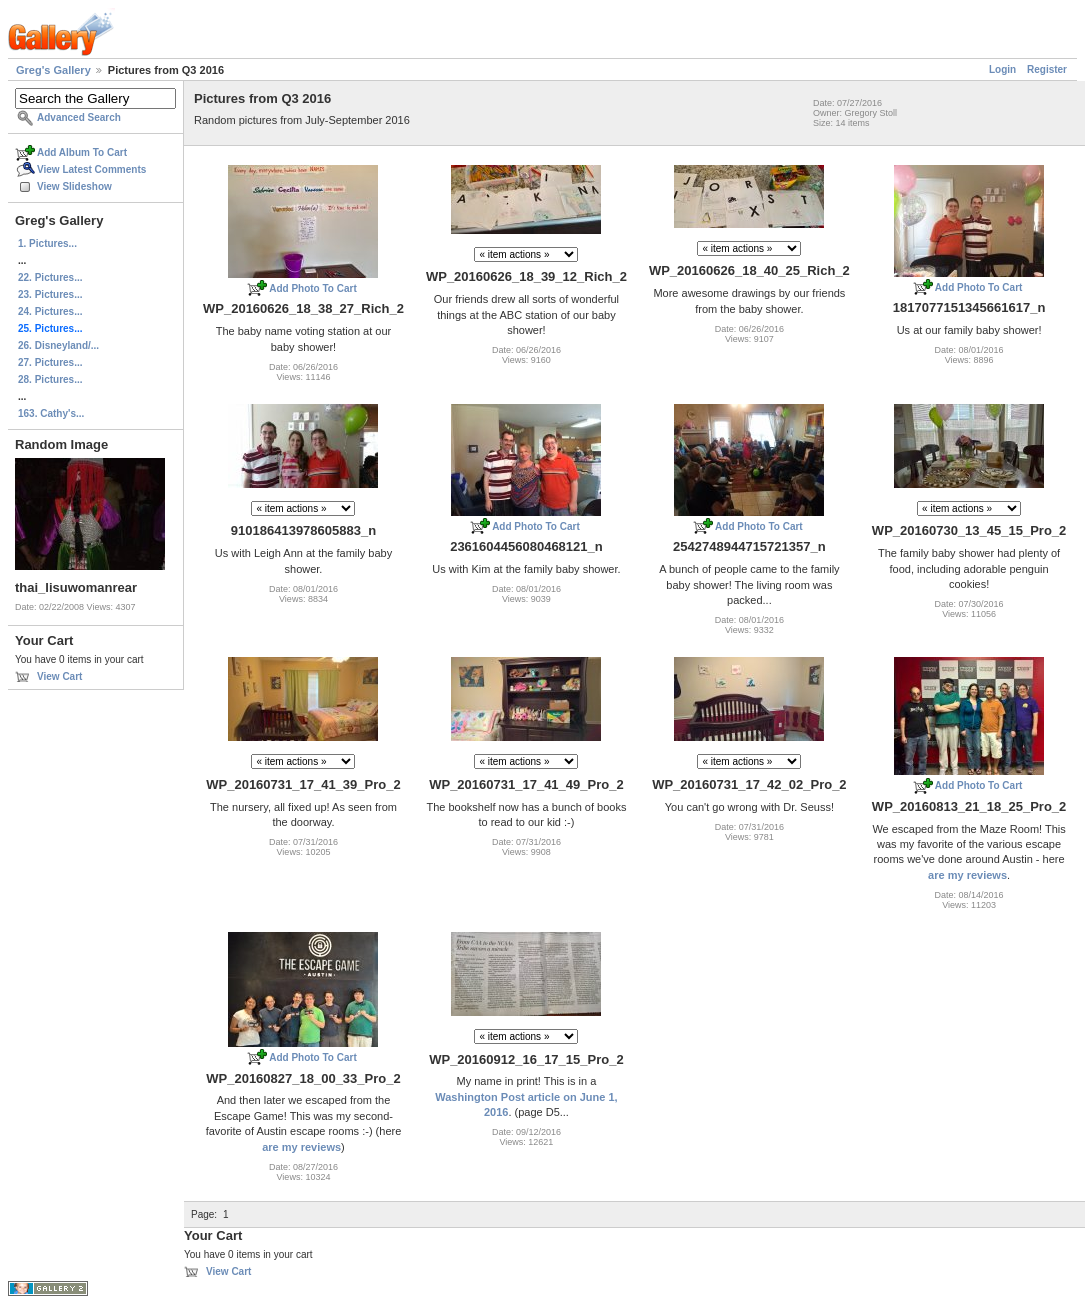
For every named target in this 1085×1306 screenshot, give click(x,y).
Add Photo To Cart (313, 288)
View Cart (59, 676)
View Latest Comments (91, 169)
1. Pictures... (47, 243)
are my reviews (967, 875)
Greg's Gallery (53, 70)
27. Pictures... (50, 362)
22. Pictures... (50, 277)
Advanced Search (79, 117)
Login (1002, 69)
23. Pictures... (50, 294)
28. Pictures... (50, 379)
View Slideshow (74, 186)
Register (1047, 69)
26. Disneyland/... (58, 345)
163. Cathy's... (51, 413)
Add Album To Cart (82, 152)
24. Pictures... (50, 311)
